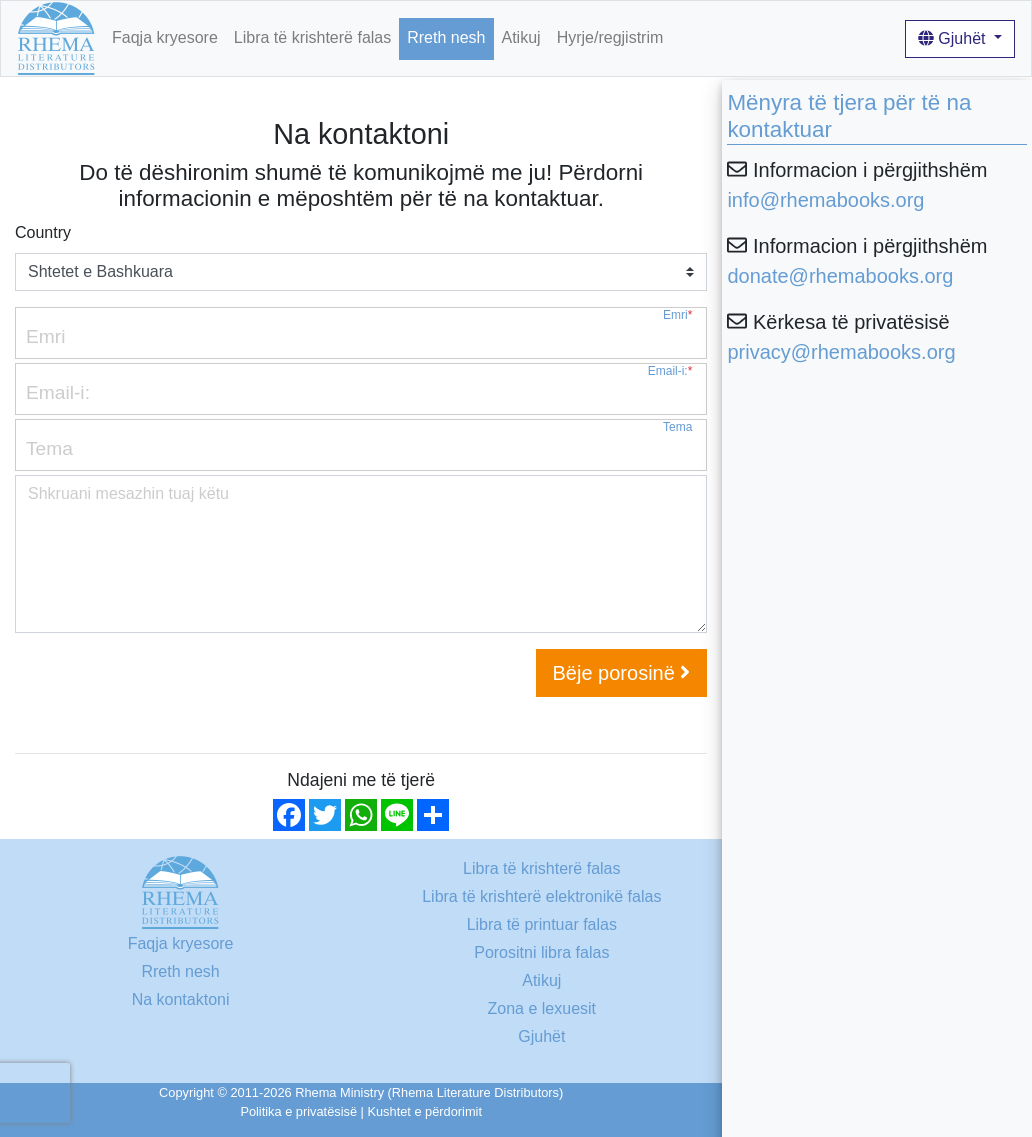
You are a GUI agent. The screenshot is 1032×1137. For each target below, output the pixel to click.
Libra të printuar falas (542, 924)
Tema (677, 427)
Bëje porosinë (622, 673)
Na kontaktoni (181, 999)
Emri (677, 315)
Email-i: (670, 371)
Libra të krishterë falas (312, 37)
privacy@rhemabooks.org (841, 352)
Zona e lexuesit (542, 1008)
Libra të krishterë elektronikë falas (541, 896)
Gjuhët (954, 38)
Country (43, 232)
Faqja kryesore (165, 37)
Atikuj (521, 37)
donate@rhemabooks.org (840, 276)
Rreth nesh (446, 37)
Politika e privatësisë (298, 1111)
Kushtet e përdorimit (424, 1111)
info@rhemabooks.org (825, 200)
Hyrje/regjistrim (610, 37)
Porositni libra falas (541, 952)
